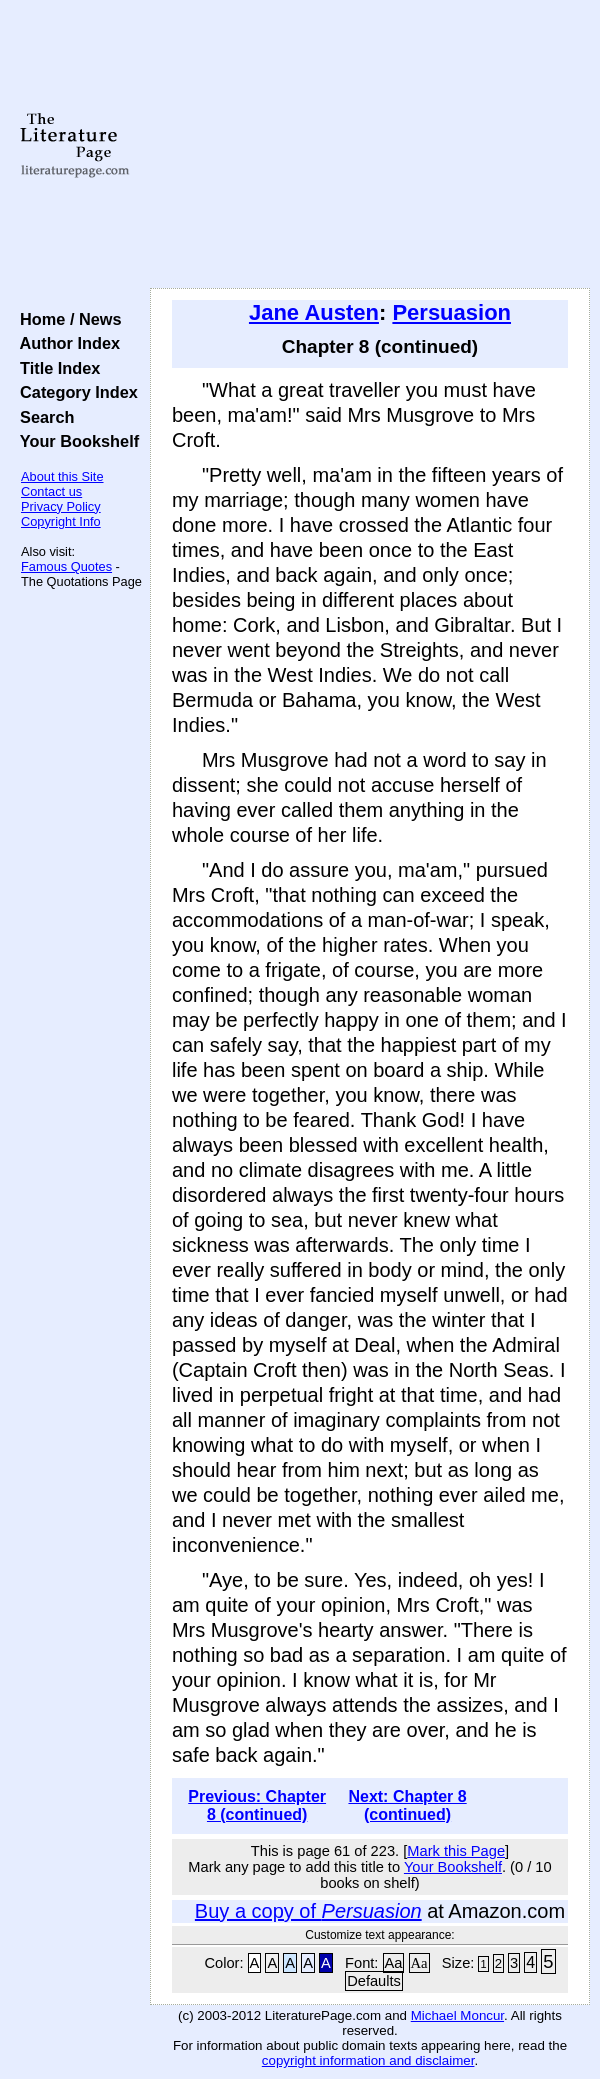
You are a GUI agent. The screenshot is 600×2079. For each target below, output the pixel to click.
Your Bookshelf (75, 441)
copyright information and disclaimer (368, 2060)
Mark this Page (456, 1851)
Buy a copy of (308, 1911)
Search (42, 417)
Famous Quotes (66, 566)
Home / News (66, 319)
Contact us (51, 491)
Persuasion (451, 312)
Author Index (65, 343)
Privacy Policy (61, 506)
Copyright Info (61, 521)
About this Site (62, 476)
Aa (394, 1963)
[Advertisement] (370, 145)
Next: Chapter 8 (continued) (407, 1805)
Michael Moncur (457, 2015)
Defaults (374, 1981)
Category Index (74, 392)
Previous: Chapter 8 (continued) (257, 1805)
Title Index (55, 368)
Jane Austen (314, 312)
